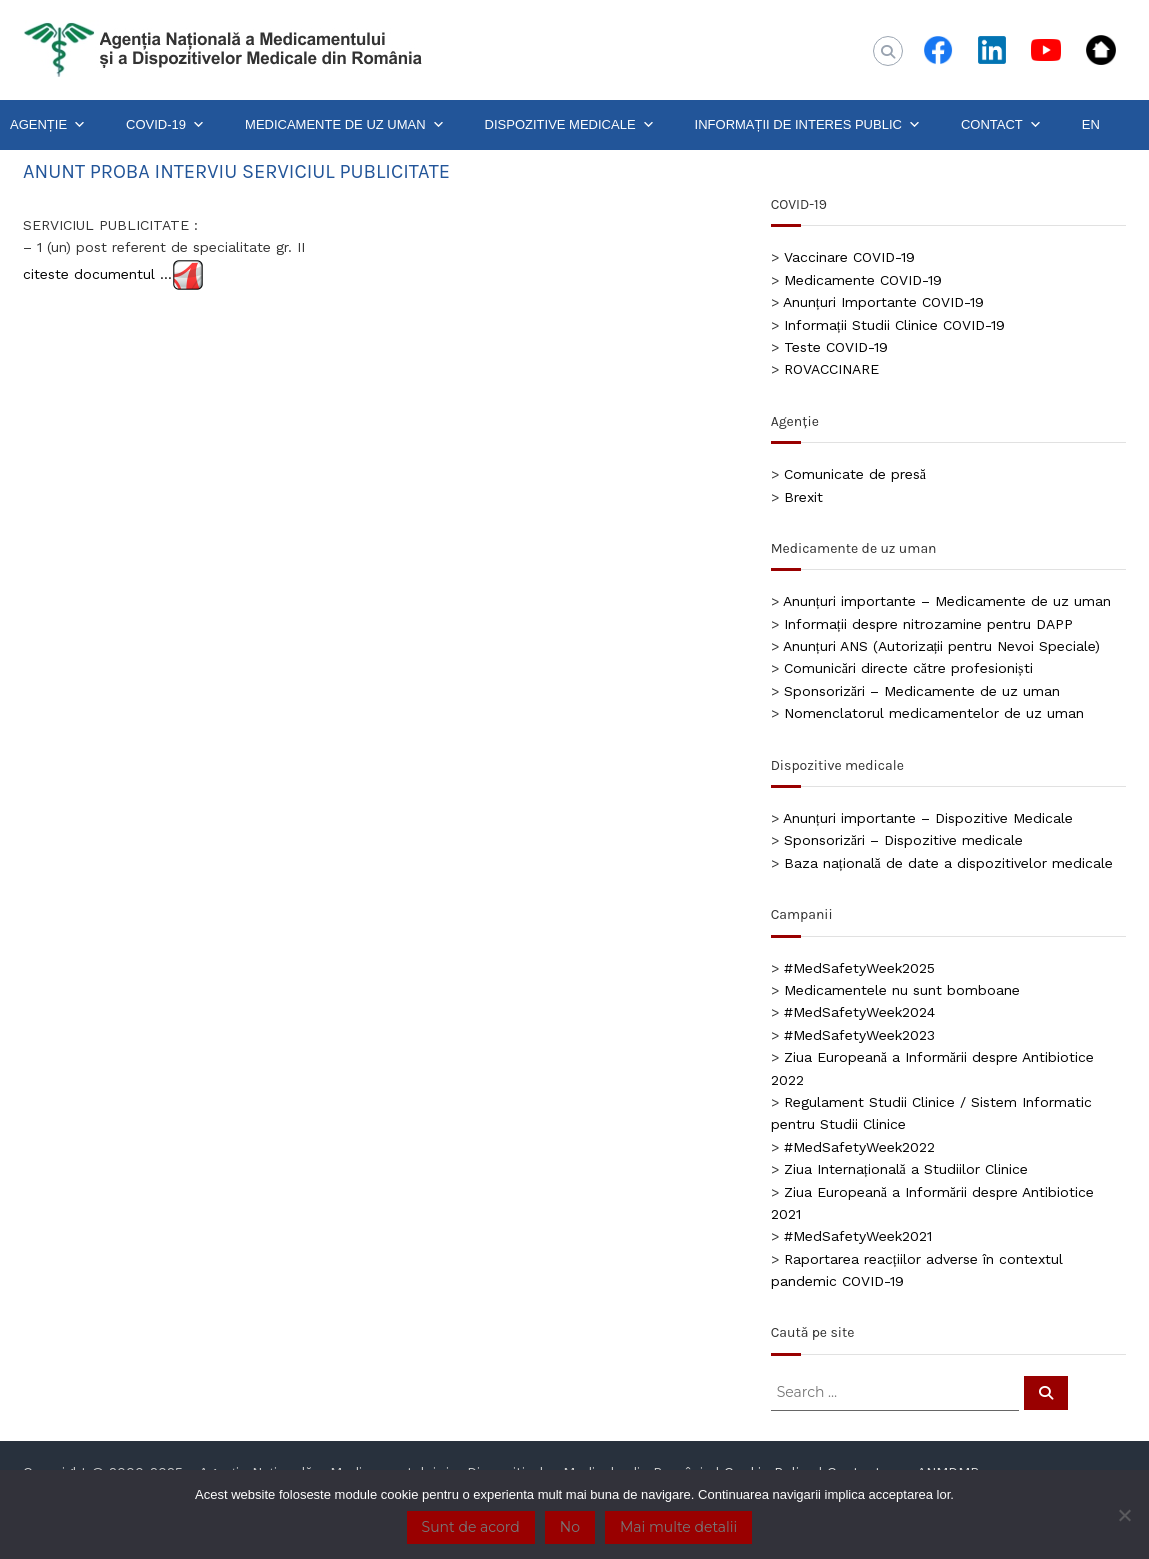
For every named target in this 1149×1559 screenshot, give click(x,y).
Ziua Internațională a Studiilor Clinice (906, 1169)
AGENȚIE (48, 125)
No (570, 1527)
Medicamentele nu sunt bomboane (902, 990)
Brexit (803, 497)
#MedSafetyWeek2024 (859, 1012)
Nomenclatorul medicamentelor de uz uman (934, 713)
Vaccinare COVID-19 (849, 257)
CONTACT (1001, 125)
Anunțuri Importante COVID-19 (883, 302)
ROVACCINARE (831, 369)
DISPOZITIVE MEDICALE (570, 125)
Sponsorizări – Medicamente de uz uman (922, 691)
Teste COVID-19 (836, 347)
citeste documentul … (97, 273)
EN (1091, 124)
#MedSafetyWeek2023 (859, 1035)
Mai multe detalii (678, 1527)
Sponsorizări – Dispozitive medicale (903, 840)
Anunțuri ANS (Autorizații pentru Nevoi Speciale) (942, 646)
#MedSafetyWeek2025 (859, 968)
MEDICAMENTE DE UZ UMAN (345, 125)
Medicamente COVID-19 (863, 280)
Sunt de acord (471, 1527)
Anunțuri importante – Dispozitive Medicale (928, 818)
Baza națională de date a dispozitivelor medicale (948, 863)
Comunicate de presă (855, 474)
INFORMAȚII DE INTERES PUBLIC (808, 125)
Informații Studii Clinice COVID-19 (894, 325)
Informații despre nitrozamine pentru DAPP (928, 624)
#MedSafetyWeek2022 (859, 1147)
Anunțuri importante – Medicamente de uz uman (947, 601)
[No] (1124, 1515)
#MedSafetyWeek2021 (858, 1236)
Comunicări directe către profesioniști (908, 668)
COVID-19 (165, 125)
